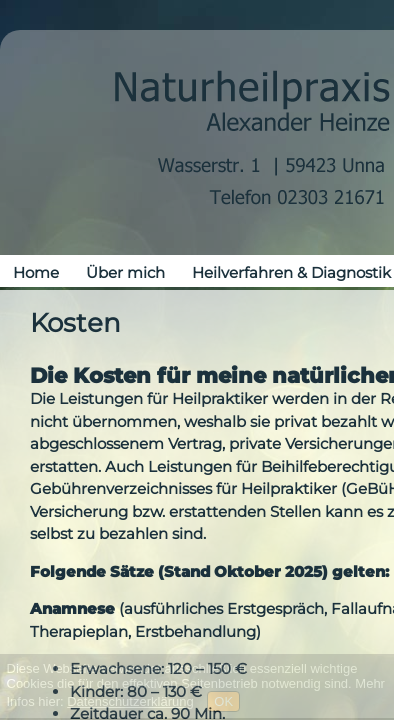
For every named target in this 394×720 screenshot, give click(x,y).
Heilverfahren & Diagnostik (291, 272)
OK (223, 701)
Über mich (125, 272)
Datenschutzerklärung (130, 701)
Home (36, 272)
